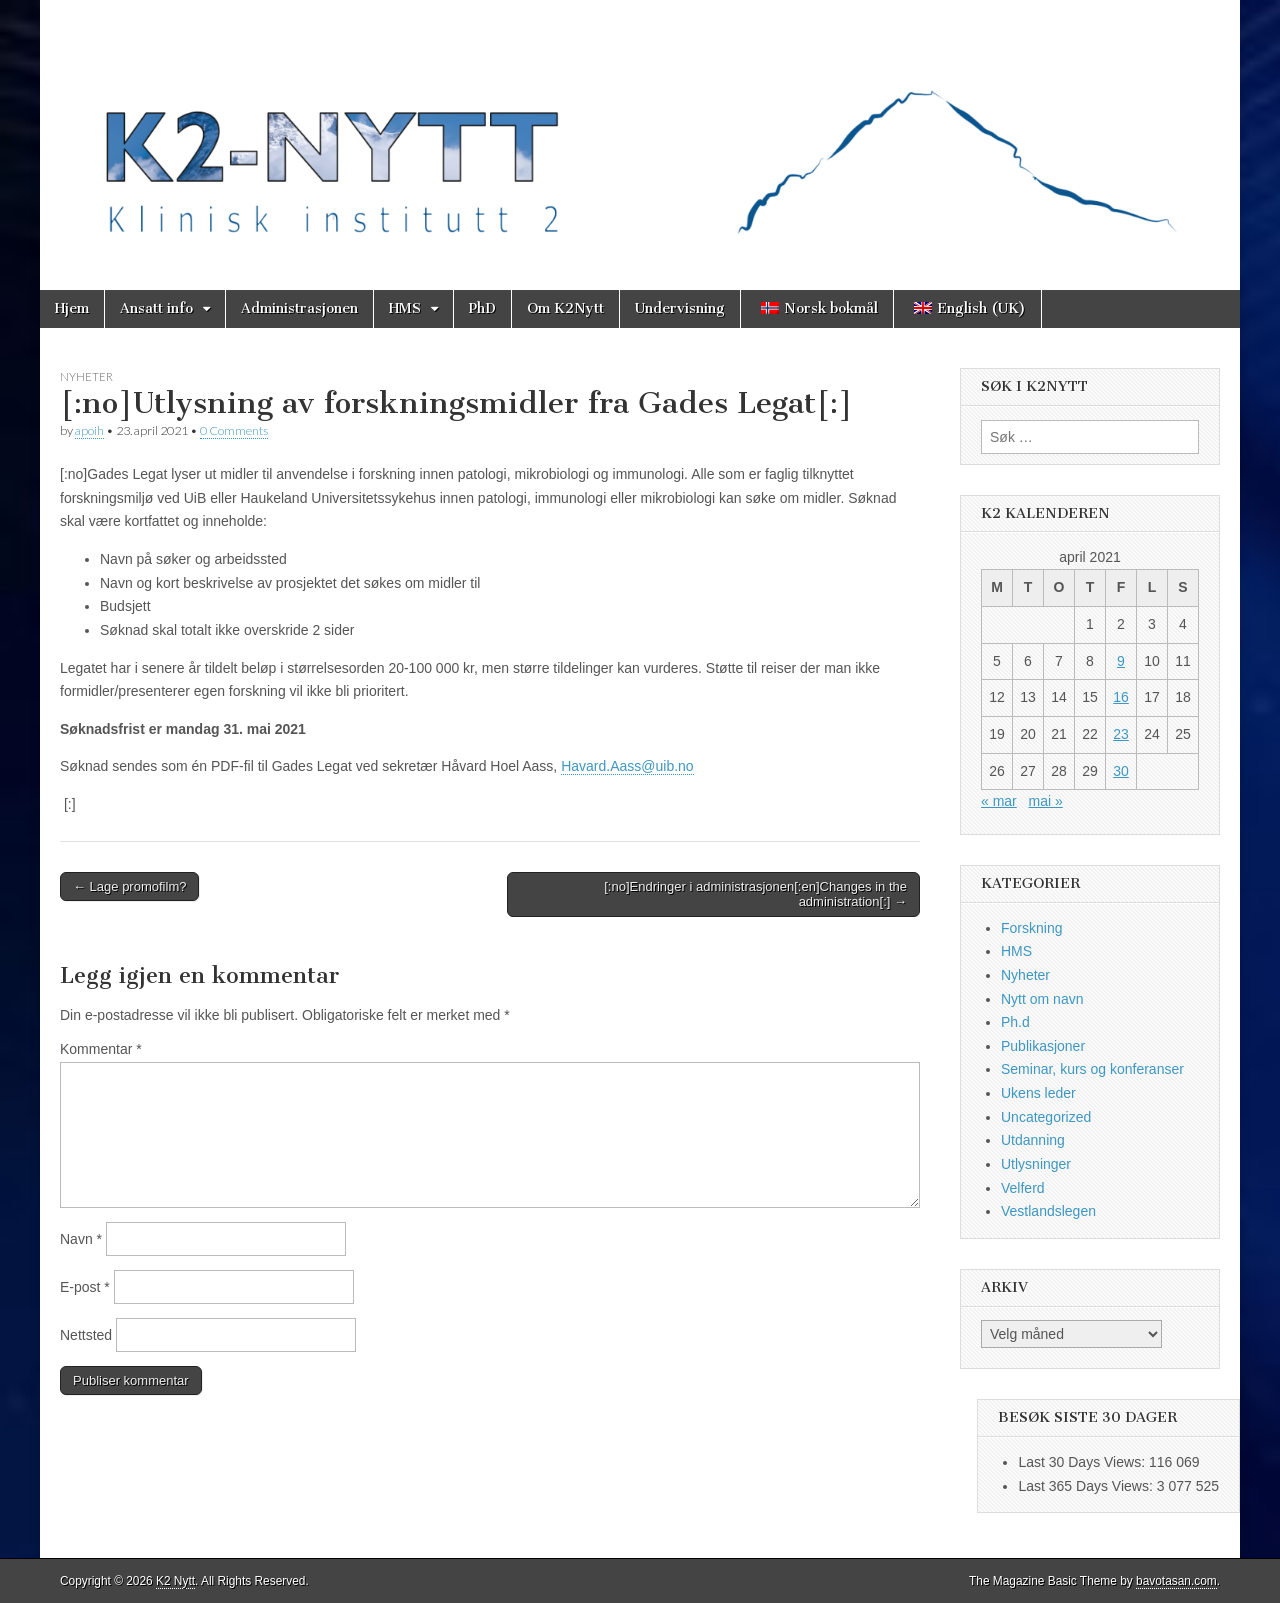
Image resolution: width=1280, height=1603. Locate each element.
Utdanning (1033, 1140)
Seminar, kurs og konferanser (1092, 1069)
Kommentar (101, 1049)
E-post (85, 1287)
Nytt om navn (1042, 999)
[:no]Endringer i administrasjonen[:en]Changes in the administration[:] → (755, 894)
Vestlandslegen (1048, 1211)
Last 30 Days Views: (1083, 1462)
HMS (405, 308)
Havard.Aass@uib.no (627, 766)
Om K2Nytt (565, 308)
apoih (89, 430)
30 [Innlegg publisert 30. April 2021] (1121, 771)
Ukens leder (1038, 1093)
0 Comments (234, 430)
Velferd (1023, 1188)
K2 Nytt (175, 1581)
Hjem (72, 308)
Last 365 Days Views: (1087, 1486)
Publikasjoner (1043, 1046)
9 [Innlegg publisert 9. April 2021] (1121, 661)
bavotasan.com (1176, 1581)
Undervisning (680, 308)
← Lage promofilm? (129, 886)
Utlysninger (1036, 1164)
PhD (482, 308)
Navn (81, 1239)
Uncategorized (1046, 1117)
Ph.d (1015, 1022)
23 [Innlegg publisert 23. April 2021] (1121, 734)
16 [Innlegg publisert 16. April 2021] (1121, 697)
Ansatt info (156, 308)
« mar (999, 801)
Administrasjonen (299, 308)
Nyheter (86, 376)
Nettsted (86, 1335)
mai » (1045, 801)
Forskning (1031, 928)
